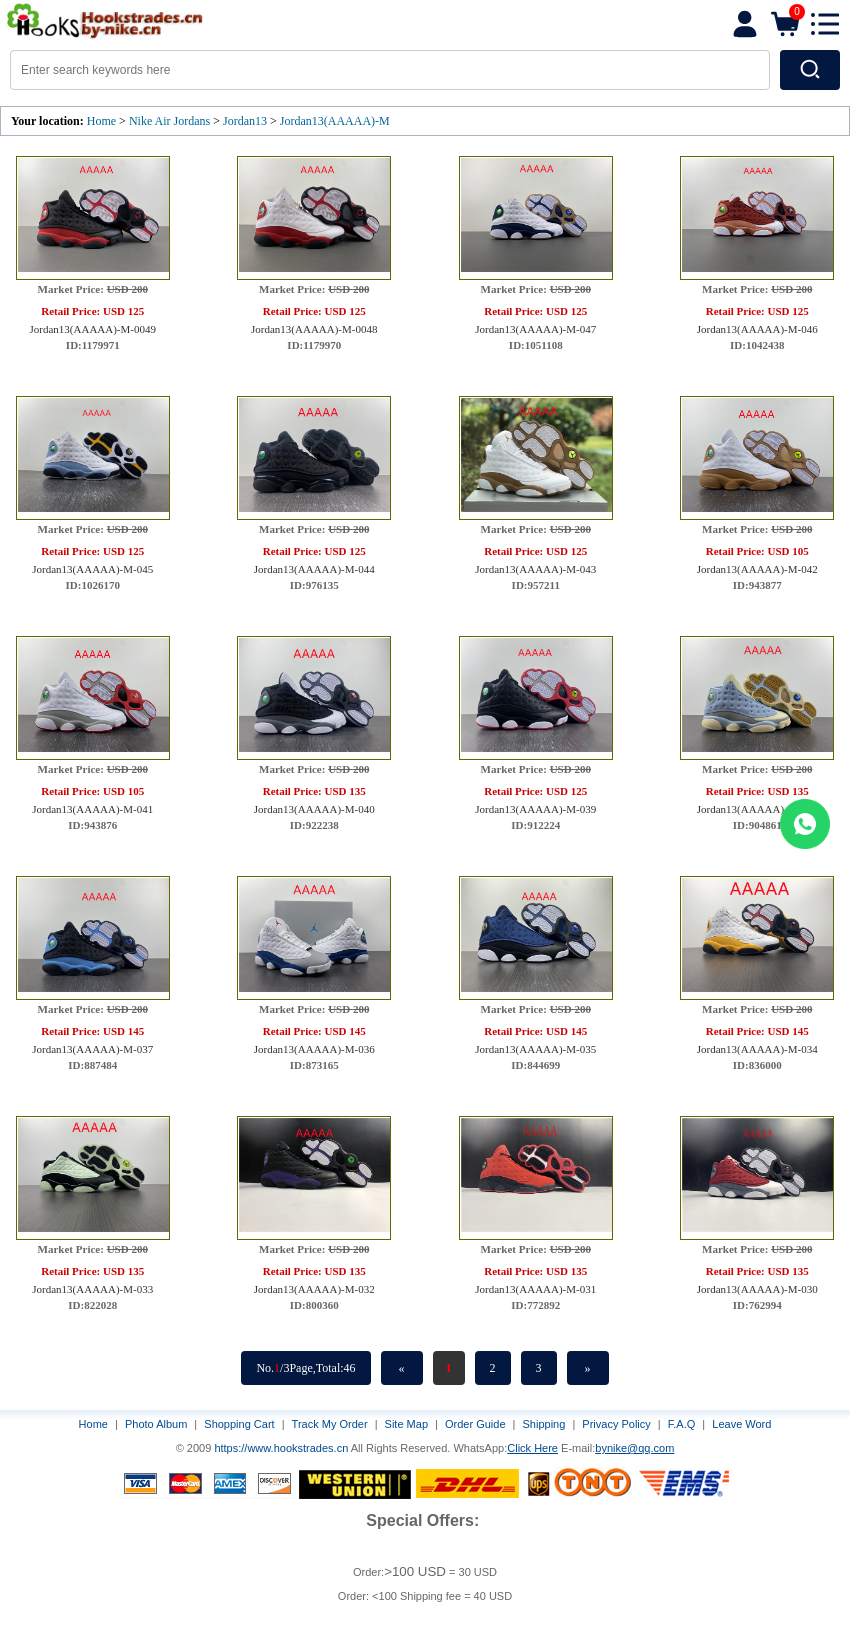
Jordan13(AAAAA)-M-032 (314, 1289)
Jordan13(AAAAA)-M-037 (92, 1049)
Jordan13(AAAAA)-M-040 (314, 809)
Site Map (406, 1424)
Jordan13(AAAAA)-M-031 (535, 1289)
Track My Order (330, 1424)
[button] (825, 24)
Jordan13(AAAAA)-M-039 (535, 809)
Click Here (532, 1448)
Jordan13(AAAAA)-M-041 (92, 809)
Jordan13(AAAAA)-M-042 (757, 569)
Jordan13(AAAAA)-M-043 (535, 569)
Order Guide (475, 1424)
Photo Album (156, 1424)
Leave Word (741, 1424)
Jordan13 (245, 121)
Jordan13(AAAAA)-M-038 (757, 809)
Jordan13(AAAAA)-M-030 (757, 1289)
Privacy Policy (616, 1424)
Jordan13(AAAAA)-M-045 (92, 569)
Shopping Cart (239, 1424)
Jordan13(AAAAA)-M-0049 (93, 329)
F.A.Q (682, 1424)
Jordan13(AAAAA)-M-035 (535, 1049)
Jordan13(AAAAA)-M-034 (757, 1049)
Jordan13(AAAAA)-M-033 (92, 1289)
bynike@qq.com (634, 1448)
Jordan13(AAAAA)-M (335, 121)
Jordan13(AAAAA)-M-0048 (314, 329)
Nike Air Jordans (171, 121)
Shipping (544, 1424)
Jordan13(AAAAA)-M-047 (535, 329)
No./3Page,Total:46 (305, 1368)
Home (101, 121)
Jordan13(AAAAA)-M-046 (757, 329)
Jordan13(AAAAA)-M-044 (314, 569)
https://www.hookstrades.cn (281, 1448)
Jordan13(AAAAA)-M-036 (314, 1049)
